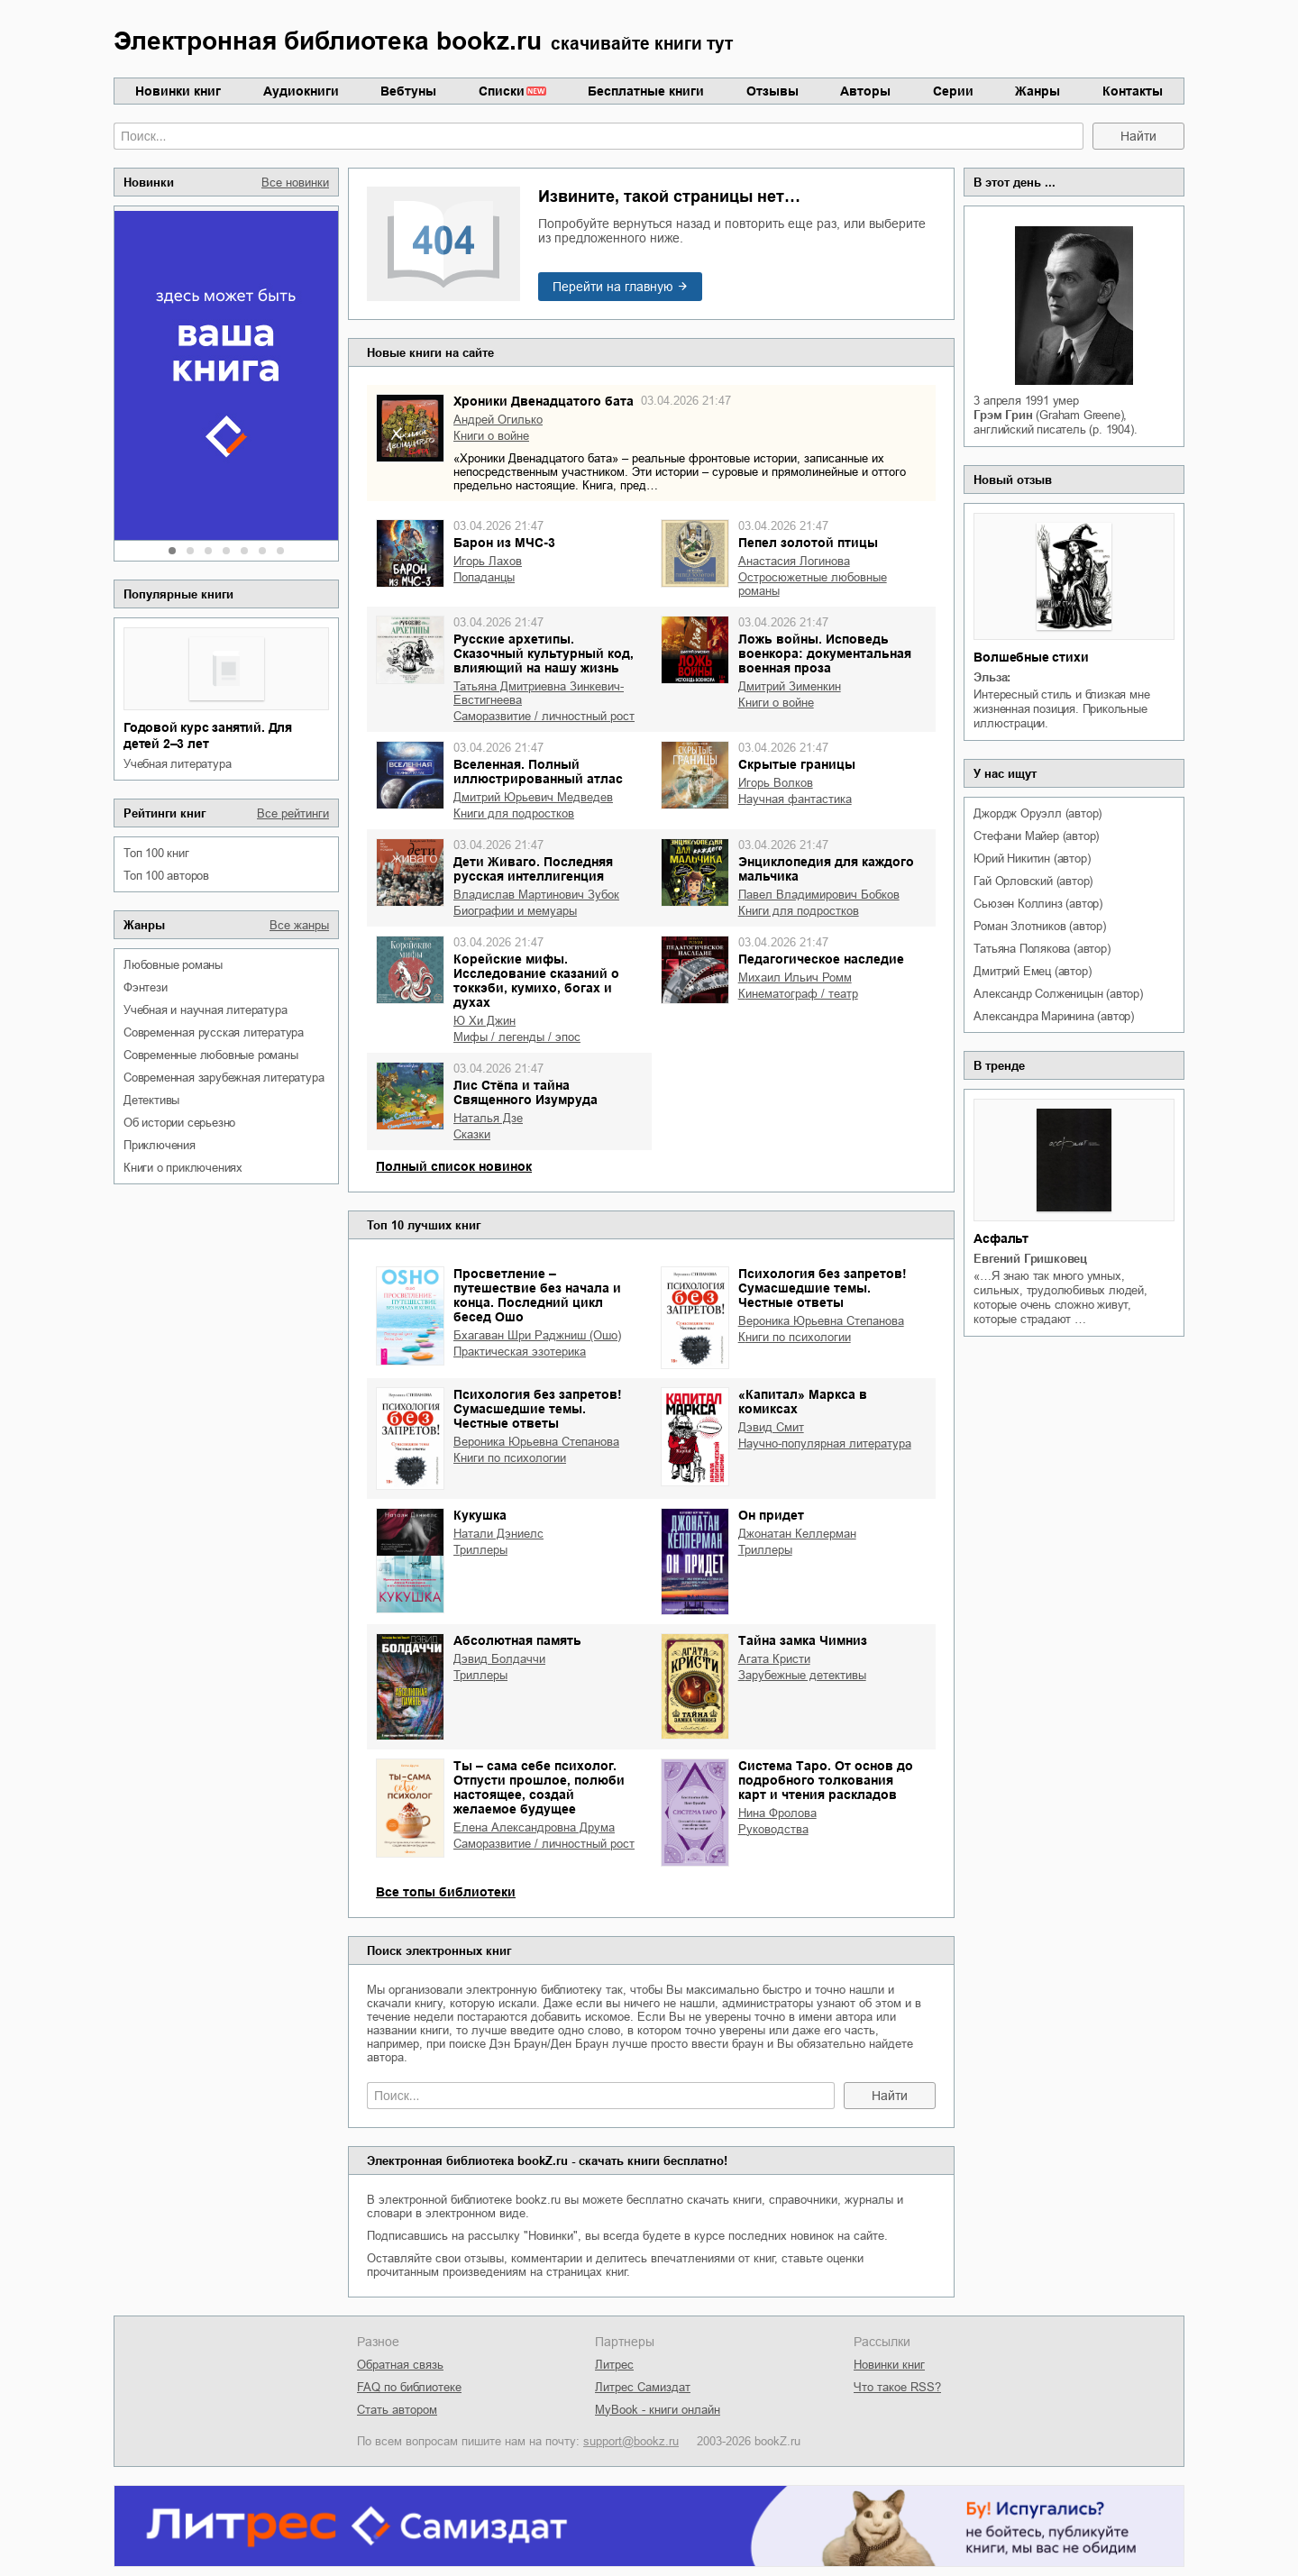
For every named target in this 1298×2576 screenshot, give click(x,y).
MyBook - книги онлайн (657, 2409)
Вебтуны (408, 91)
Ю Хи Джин (484, 1021)
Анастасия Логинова (794, 561)
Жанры (1037, 91)
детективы (151, 1100)
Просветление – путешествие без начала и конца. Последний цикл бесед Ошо (537, 1295)
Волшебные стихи (1031, 657)
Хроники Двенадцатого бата (543, 401)
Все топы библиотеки (446, 1892)
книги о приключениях (182, 1167)
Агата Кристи (774, 1659)
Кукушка (480, 1515)
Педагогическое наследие (821, 959)
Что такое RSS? (897, 2387)
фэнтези (145, 987)
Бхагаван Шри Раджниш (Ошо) (537, 1335)
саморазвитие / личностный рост (544, 716)
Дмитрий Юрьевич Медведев (533, 797)
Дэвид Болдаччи (499, 1659)
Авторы (865, 91)
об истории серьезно (179, 1122)
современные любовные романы (210, 1055)
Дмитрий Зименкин (789, 686)
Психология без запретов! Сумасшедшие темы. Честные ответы (822, 1288)
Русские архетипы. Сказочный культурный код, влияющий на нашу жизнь (543, 653)
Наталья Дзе (488, 1118)
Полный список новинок (454, 1166)
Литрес (614, 2364)
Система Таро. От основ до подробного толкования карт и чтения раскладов (825, 1780)
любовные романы (173, 965)
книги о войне (491, 436)
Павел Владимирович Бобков (819, 894)
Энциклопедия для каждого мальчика (826, 868)
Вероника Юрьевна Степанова (821, 1321)
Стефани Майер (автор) (1036, 836)
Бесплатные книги (646, 91)
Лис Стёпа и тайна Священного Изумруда (525, 1092)
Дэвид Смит (771, 1427)
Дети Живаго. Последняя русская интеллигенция (533, 868)
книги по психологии (794, 1337)
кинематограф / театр (798, 993)
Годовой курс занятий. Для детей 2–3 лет (207, 735)
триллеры (480, 1550)
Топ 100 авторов (166, 875)
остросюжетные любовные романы (812, 584)
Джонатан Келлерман (797, 1533)
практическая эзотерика (519, 1351)
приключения (159, 1145)
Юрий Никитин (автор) (1032, 858)
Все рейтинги (293, 813)
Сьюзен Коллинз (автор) (1038, 903)
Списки (502, 91)
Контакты (1132, 91)
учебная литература (177, 764)
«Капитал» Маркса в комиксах (802, 1401)
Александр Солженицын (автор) (1058, 993)
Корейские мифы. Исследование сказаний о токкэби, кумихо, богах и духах (536, 980)
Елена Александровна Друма (534, 1827)
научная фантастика (795, 799)
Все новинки (295, 182)
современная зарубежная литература (223, 1077)
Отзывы (772, 91)
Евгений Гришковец (1030, 1258)
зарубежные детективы (802, 1675)
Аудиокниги (301, 91)
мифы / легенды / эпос (516, 1037)
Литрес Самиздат (642, 2387)
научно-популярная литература (824, 1443)
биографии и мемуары (515, 911)
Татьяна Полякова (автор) (1042, 948)
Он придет (771, 1515)
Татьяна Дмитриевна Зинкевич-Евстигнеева (538, 693)
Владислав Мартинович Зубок (536, 894)
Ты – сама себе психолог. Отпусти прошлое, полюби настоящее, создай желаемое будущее (539, 1787)
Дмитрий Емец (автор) (1032, 971)
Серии (953, 91)
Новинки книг (178, 91)
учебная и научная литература (205, 1010)
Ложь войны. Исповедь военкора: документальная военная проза (824, 653)
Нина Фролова (777, 1813)
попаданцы (484, 577)
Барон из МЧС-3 (504, 542)
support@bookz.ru (631, 2441)
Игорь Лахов (487, 561)
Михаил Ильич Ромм (795, 977)
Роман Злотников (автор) (1039, 926)
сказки (471, 1134)
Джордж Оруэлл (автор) (1037, 813)
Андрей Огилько (498, 419)
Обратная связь (400, 2364)
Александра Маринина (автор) (1054, 1016)
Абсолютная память (517, 1640)
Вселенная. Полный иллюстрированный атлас (538, 771)
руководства (773, 1829)
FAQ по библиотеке (409, 2387)
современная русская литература (213, 1032)
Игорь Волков (775, 783)
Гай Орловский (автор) (1033, 881)
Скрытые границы (796, 764)
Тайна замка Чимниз (802, 1640)
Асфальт (1001, 1238)
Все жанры (299, 925)
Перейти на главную (613, 286)
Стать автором (397, 2409)
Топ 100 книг (156, 853)
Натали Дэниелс (498, 1533)
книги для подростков (513, 813)
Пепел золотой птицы (808, 542)
